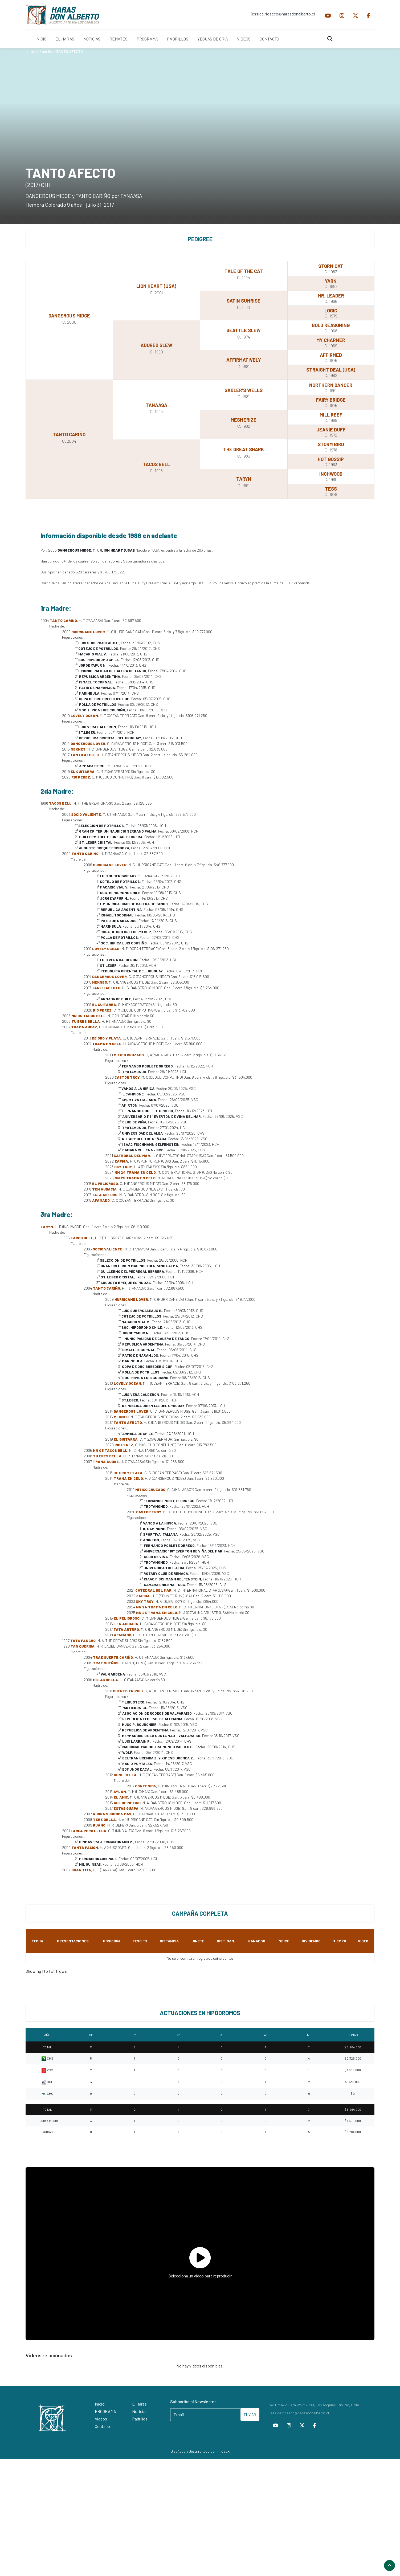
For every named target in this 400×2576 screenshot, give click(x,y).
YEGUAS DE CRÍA (212, 38)
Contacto (103, 2426)
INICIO (40, 38)
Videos (101, 2418)
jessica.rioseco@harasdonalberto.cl (283, 13)
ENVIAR (250, 2414)
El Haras (139, 2403)
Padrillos (140, 2418)
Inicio (31, 51)
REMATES (118, 38)
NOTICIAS (91, 38)
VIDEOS (244, 38)
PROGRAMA (147, 38)
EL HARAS (64, 38)
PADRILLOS (177, 38)
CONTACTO (269, 38)
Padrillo (45, 51)
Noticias (140, 2411)
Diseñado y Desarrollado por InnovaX (200, 2451)
